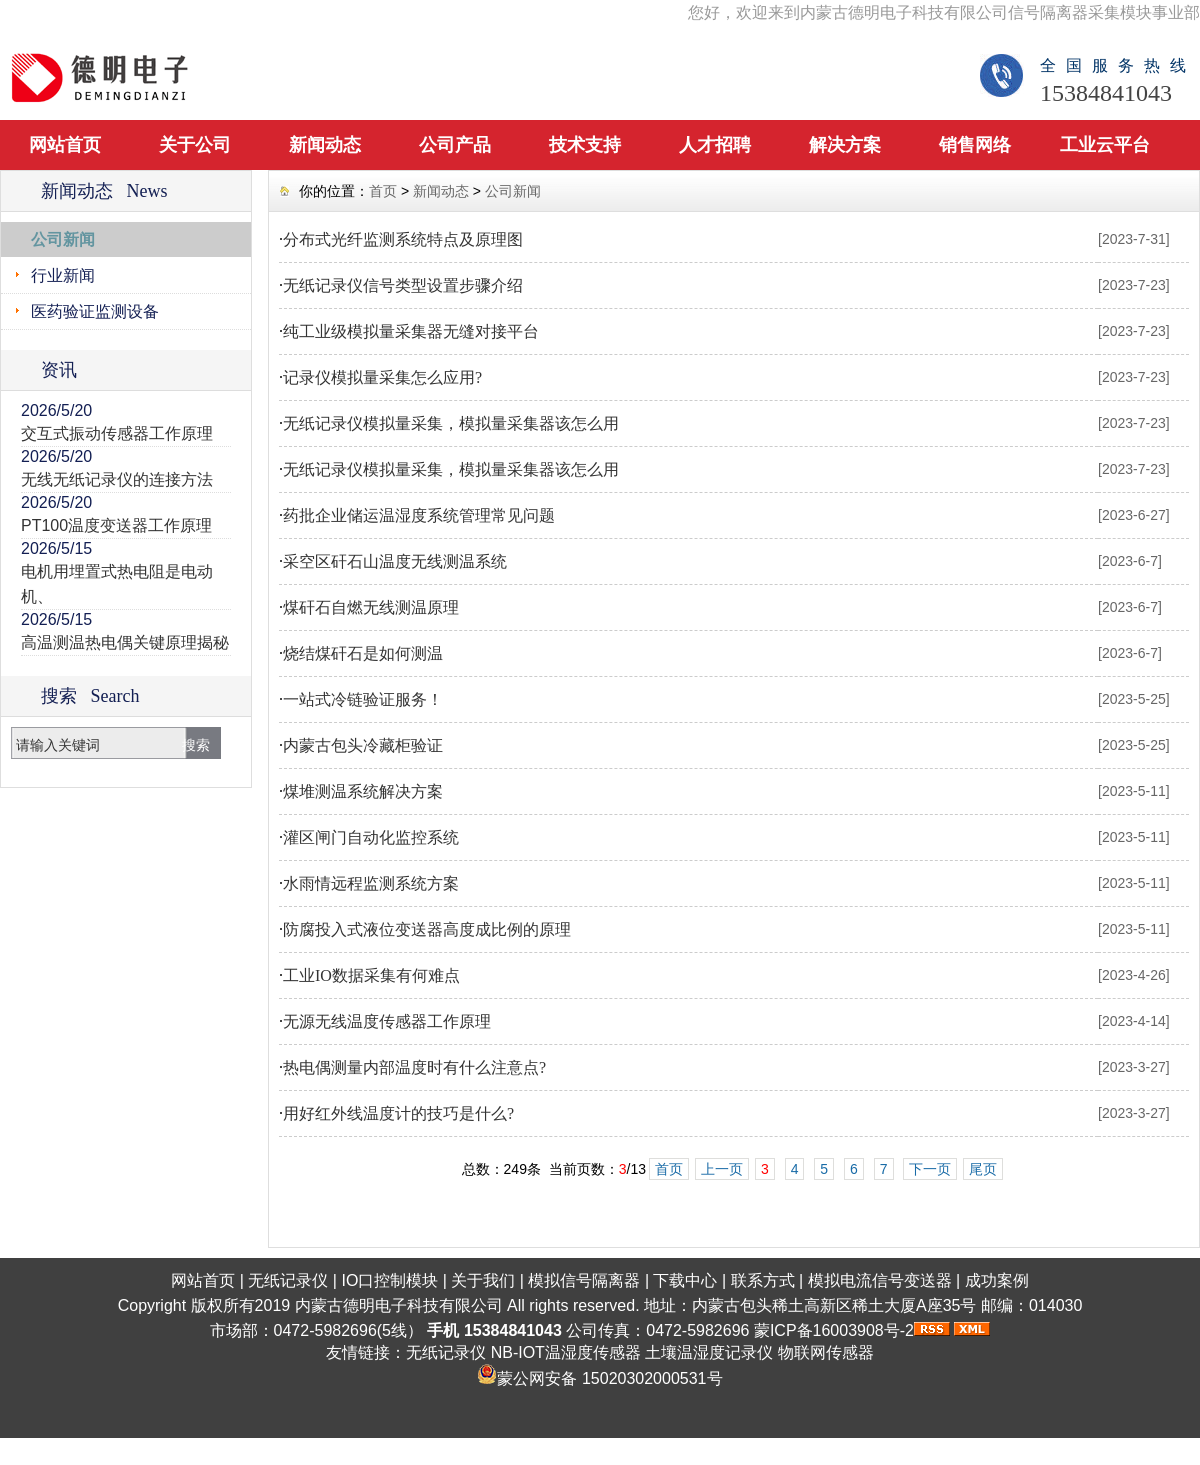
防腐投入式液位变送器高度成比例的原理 (427, 929)
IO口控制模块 (389, 1280)
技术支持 (585, 145)
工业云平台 (1105, 145)
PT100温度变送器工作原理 (116, 525)
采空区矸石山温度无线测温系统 (395, 561)
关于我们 (483, 1280)
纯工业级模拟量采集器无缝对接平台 (411, 331)
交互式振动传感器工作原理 (117, 433)
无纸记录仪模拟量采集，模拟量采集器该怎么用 (451, 423)
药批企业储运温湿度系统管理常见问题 (419, 515)
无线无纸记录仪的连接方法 (117, 479)
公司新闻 (63, 239)
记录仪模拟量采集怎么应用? (382, 377)
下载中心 (685, 1280)
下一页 (930, 1169)
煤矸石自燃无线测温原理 (371, 607)
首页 (383, 191)
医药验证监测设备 (95, 311)
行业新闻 (63, 275)
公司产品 (455, 145)
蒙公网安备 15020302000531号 (609, 1378)
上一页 (722, 1169)
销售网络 (975, 145)
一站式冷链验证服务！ (363, 699)
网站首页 (65, 145)
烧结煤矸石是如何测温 (363, 653)
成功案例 (997, 1280)
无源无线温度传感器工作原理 (387, 1021)
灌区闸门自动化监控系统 (371, 837)
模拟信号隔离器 (584, 1280)
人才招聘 (715, 145)
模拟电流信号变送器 (880, 1280)
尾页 (983, 1169)
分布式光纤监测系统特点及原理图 (403, 239)
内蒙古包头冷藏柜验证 (363, 745)
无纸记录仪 (288, 1280)
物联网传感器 (826, 1352)
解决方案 (845, 145)
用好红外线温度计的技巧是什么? (398, 1113)
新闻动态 (325, 145)
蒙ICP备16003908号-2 (834, 1330)
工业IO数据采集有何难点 (371, 975)
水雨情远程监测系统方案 (371, 883)
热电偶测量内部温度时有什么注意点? (414, 1067)
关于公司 (195, 145)
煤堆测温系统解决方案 (363, 791)
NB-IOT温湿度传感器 (566, 1352)
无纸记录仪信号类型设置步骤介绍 (403, 285)
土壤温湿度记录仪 (709, 1352)
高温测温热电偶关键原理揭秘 (125, 642)
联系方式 (763, 1280)
